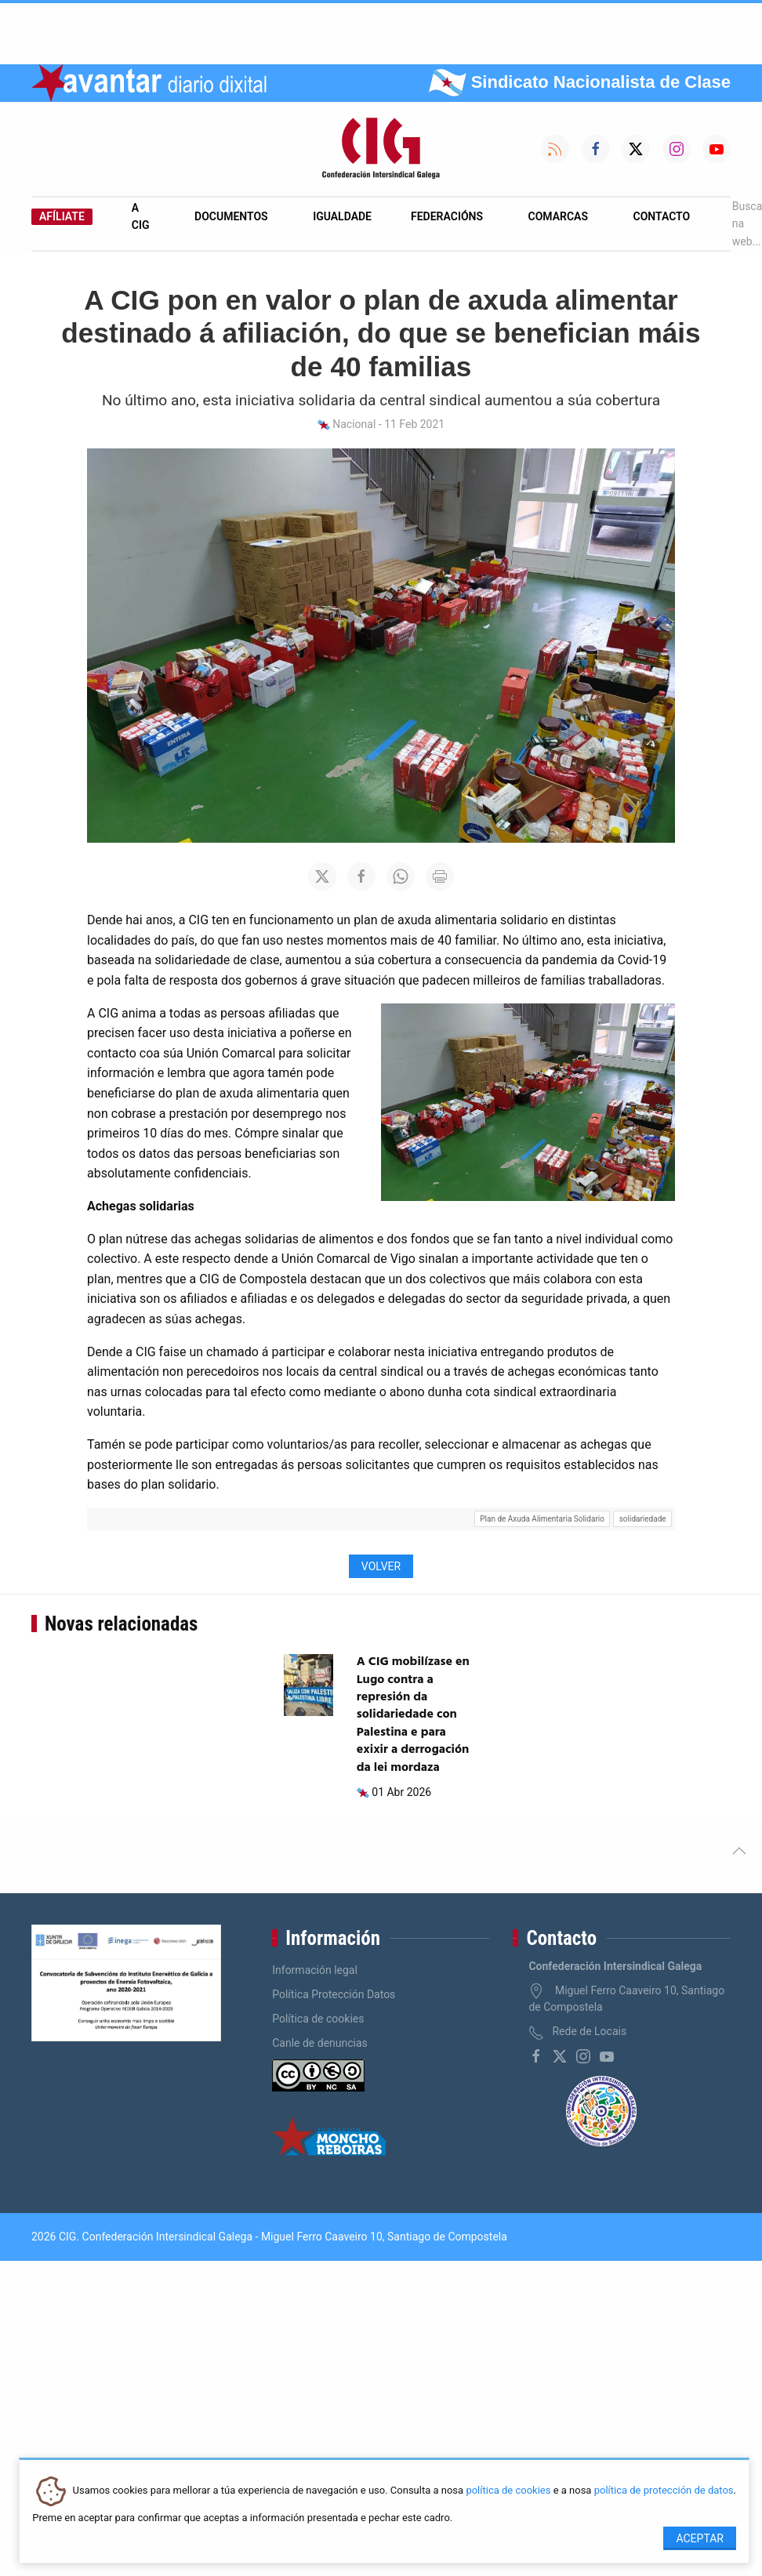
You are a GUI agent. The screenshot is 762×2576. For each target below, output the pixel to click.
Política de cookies (318, 2018)
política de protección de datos (664, 2491)
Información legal (314, 1970)
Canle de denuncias (320, 2043)
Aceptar (700, 2538)
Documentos (231, 216)
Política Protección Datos (333, 1994)
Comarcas (558, 216)
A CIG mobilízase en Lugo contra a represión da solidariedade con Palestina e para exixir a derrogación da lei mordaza (413, 1714)
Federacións (447, 216)
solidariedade (642, 1519)
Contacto (662, 216)
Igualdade (342, 216)
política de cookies (508, 2491)
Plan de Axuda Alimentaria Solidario (542, 1519)
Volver (381, 1566)
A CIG (141, 216)
